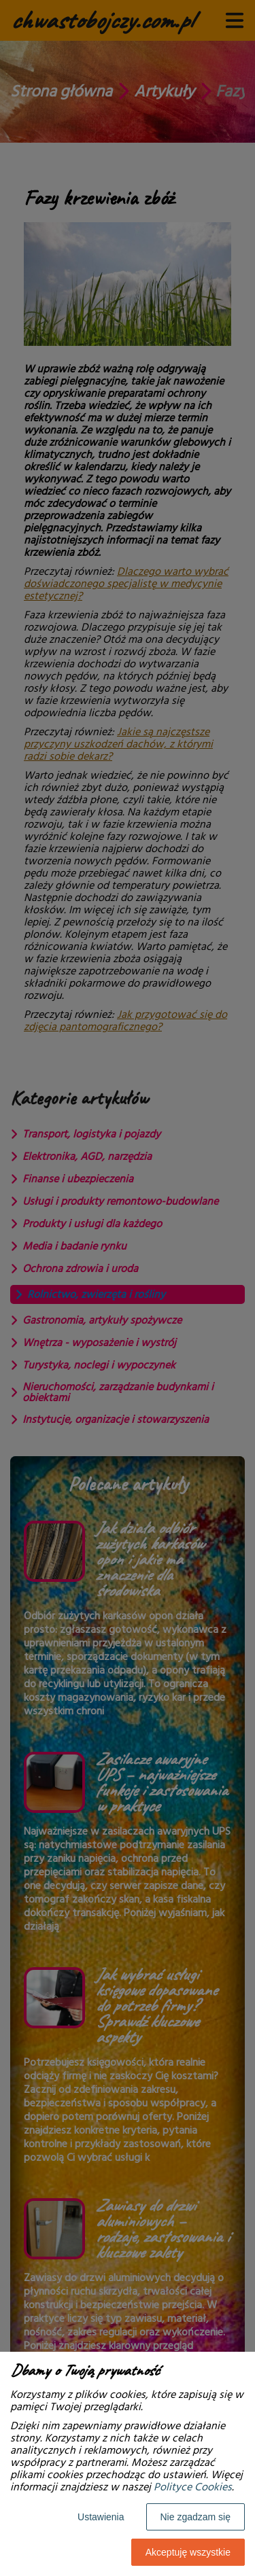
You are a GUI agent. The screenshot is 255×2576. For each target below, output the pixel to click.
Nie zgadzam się (195, 2516)
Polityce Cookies (193, 2487)
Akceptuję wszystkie (188, 2552)
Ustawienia (101, 2516)
